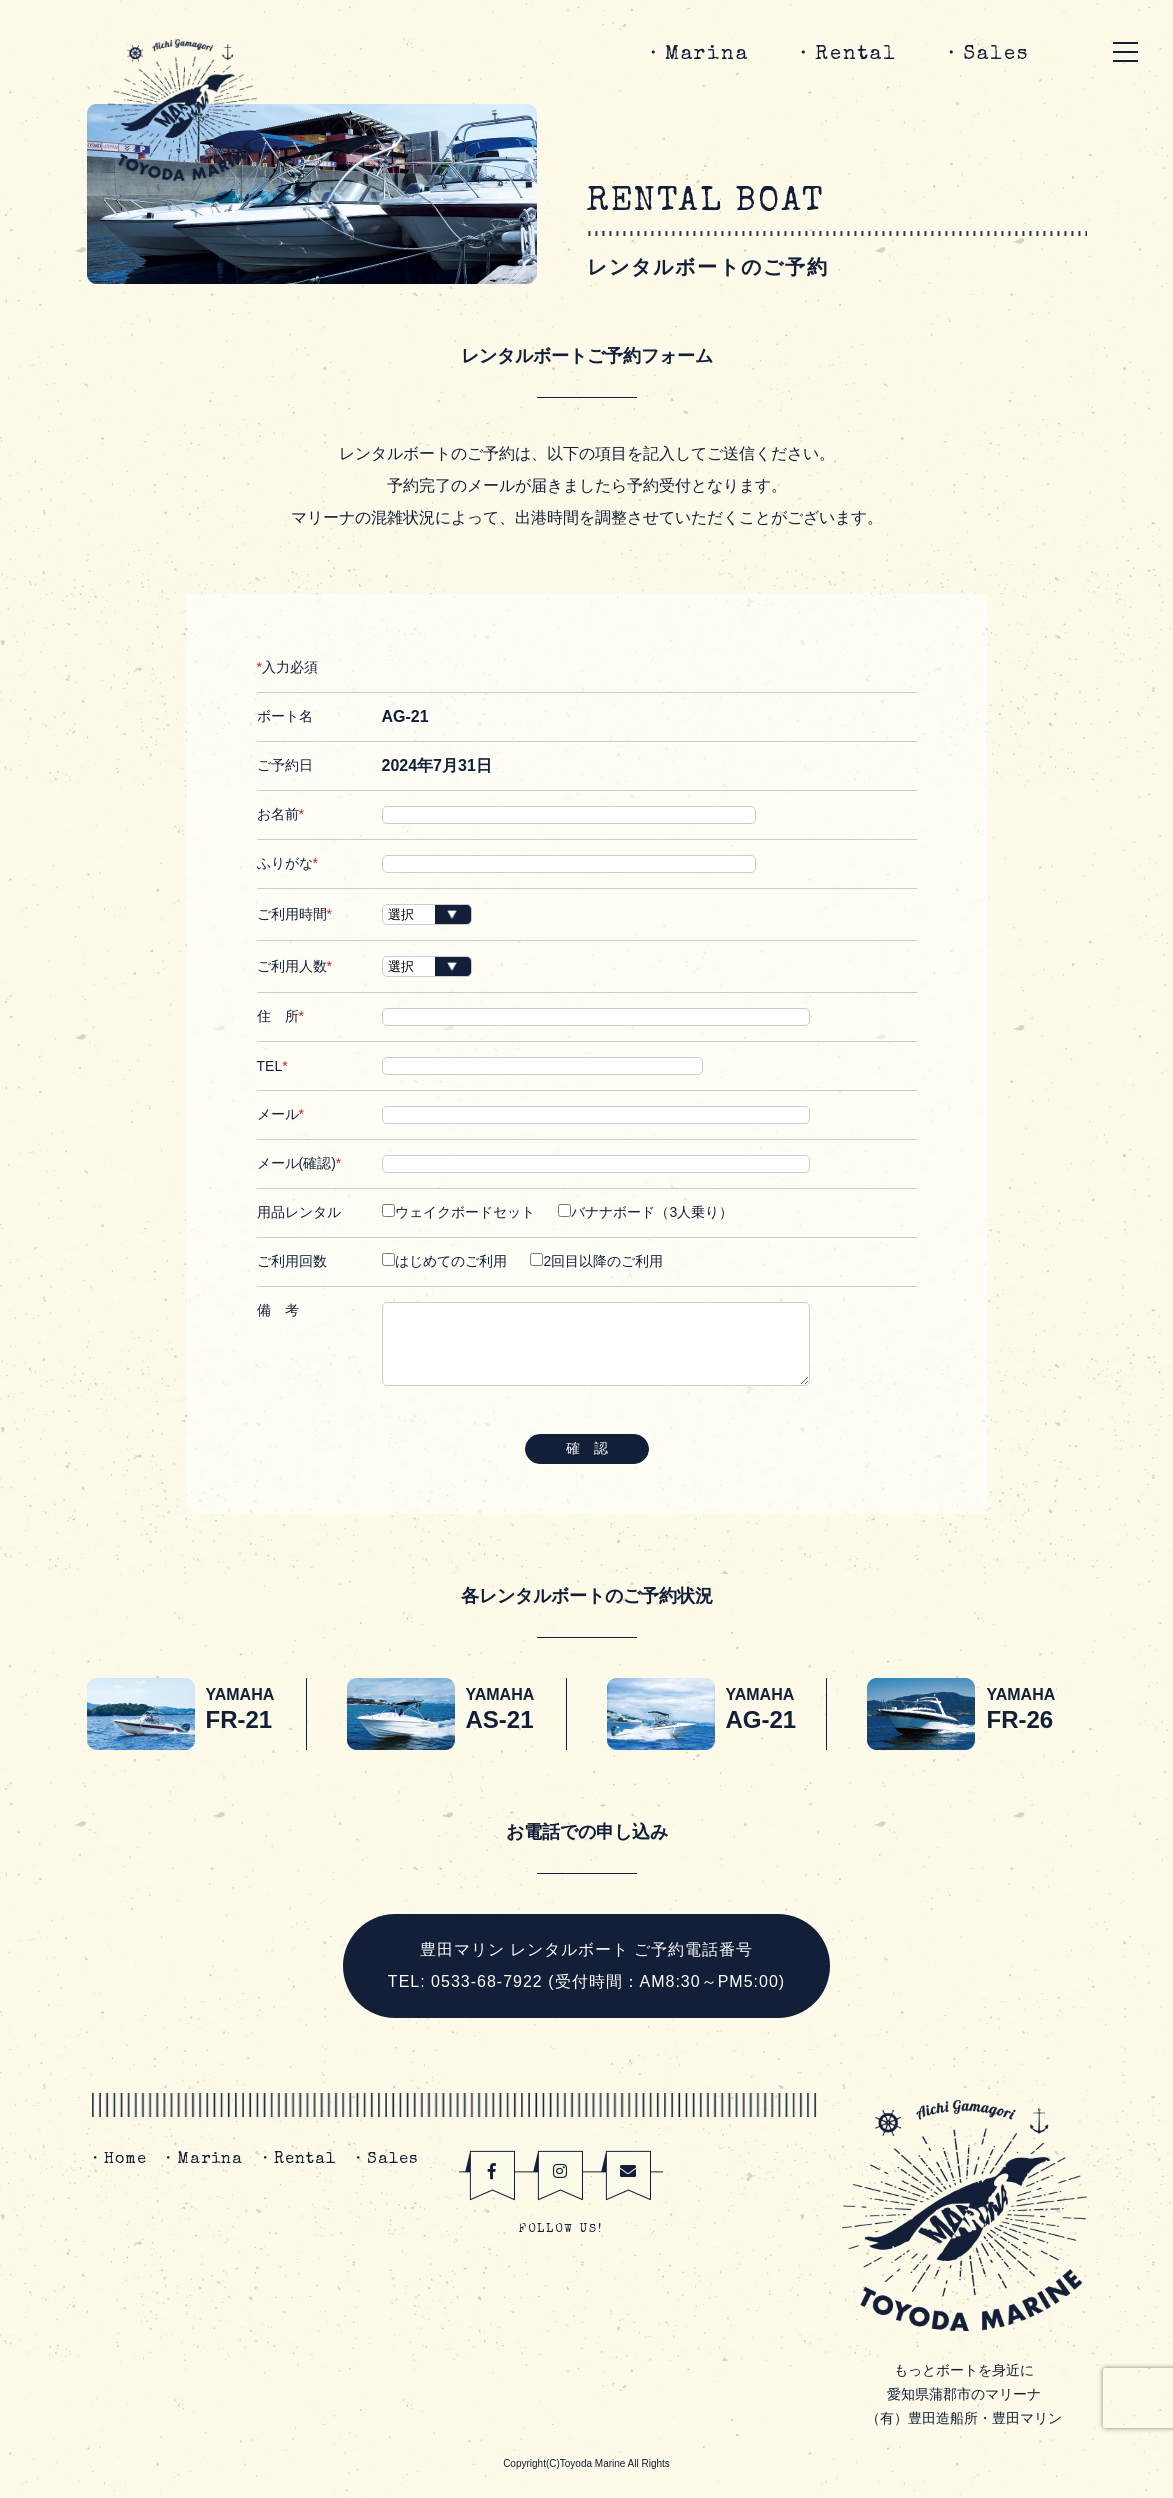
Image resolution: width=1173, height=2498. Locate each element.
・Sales (985, 55)
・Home (117, 2160)
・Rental (845, 55)
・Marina (696, 55)
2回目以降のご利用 (596, 1261)
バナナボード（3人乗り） (645, 1212)
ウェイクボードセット (458, 1212)
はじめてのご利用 (444, 1261)
